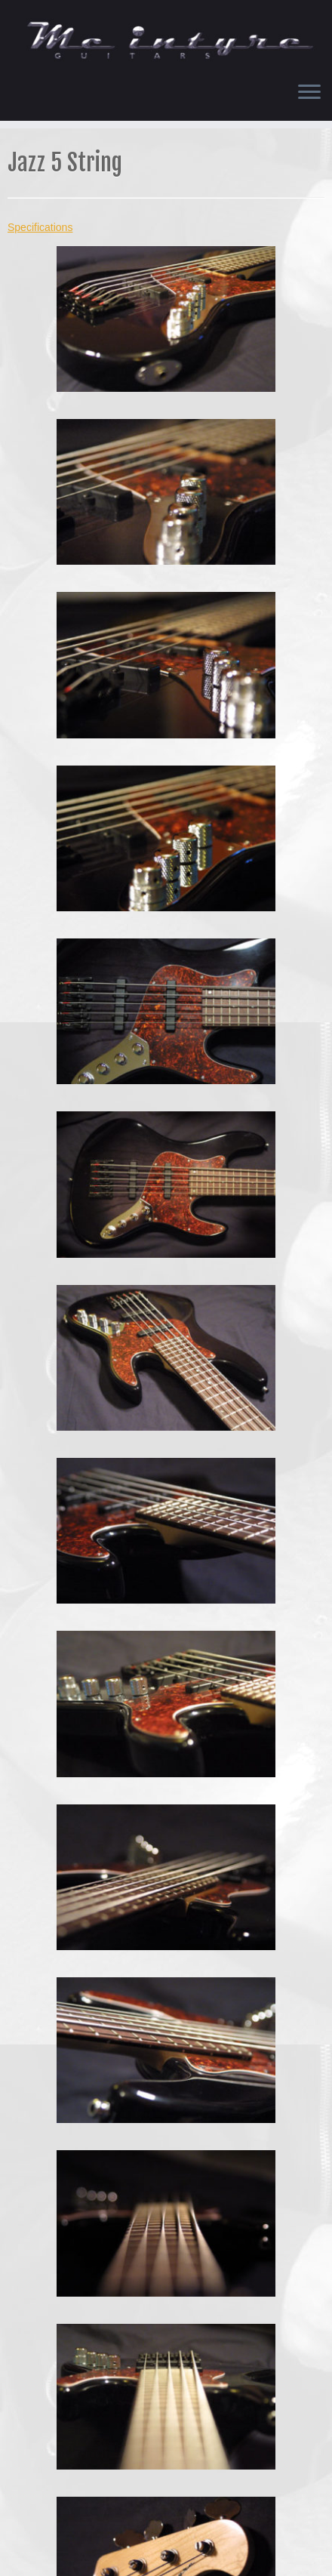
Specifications (40, 227)
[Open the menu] (309, 93)
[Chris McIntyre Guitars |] (166, 35)
